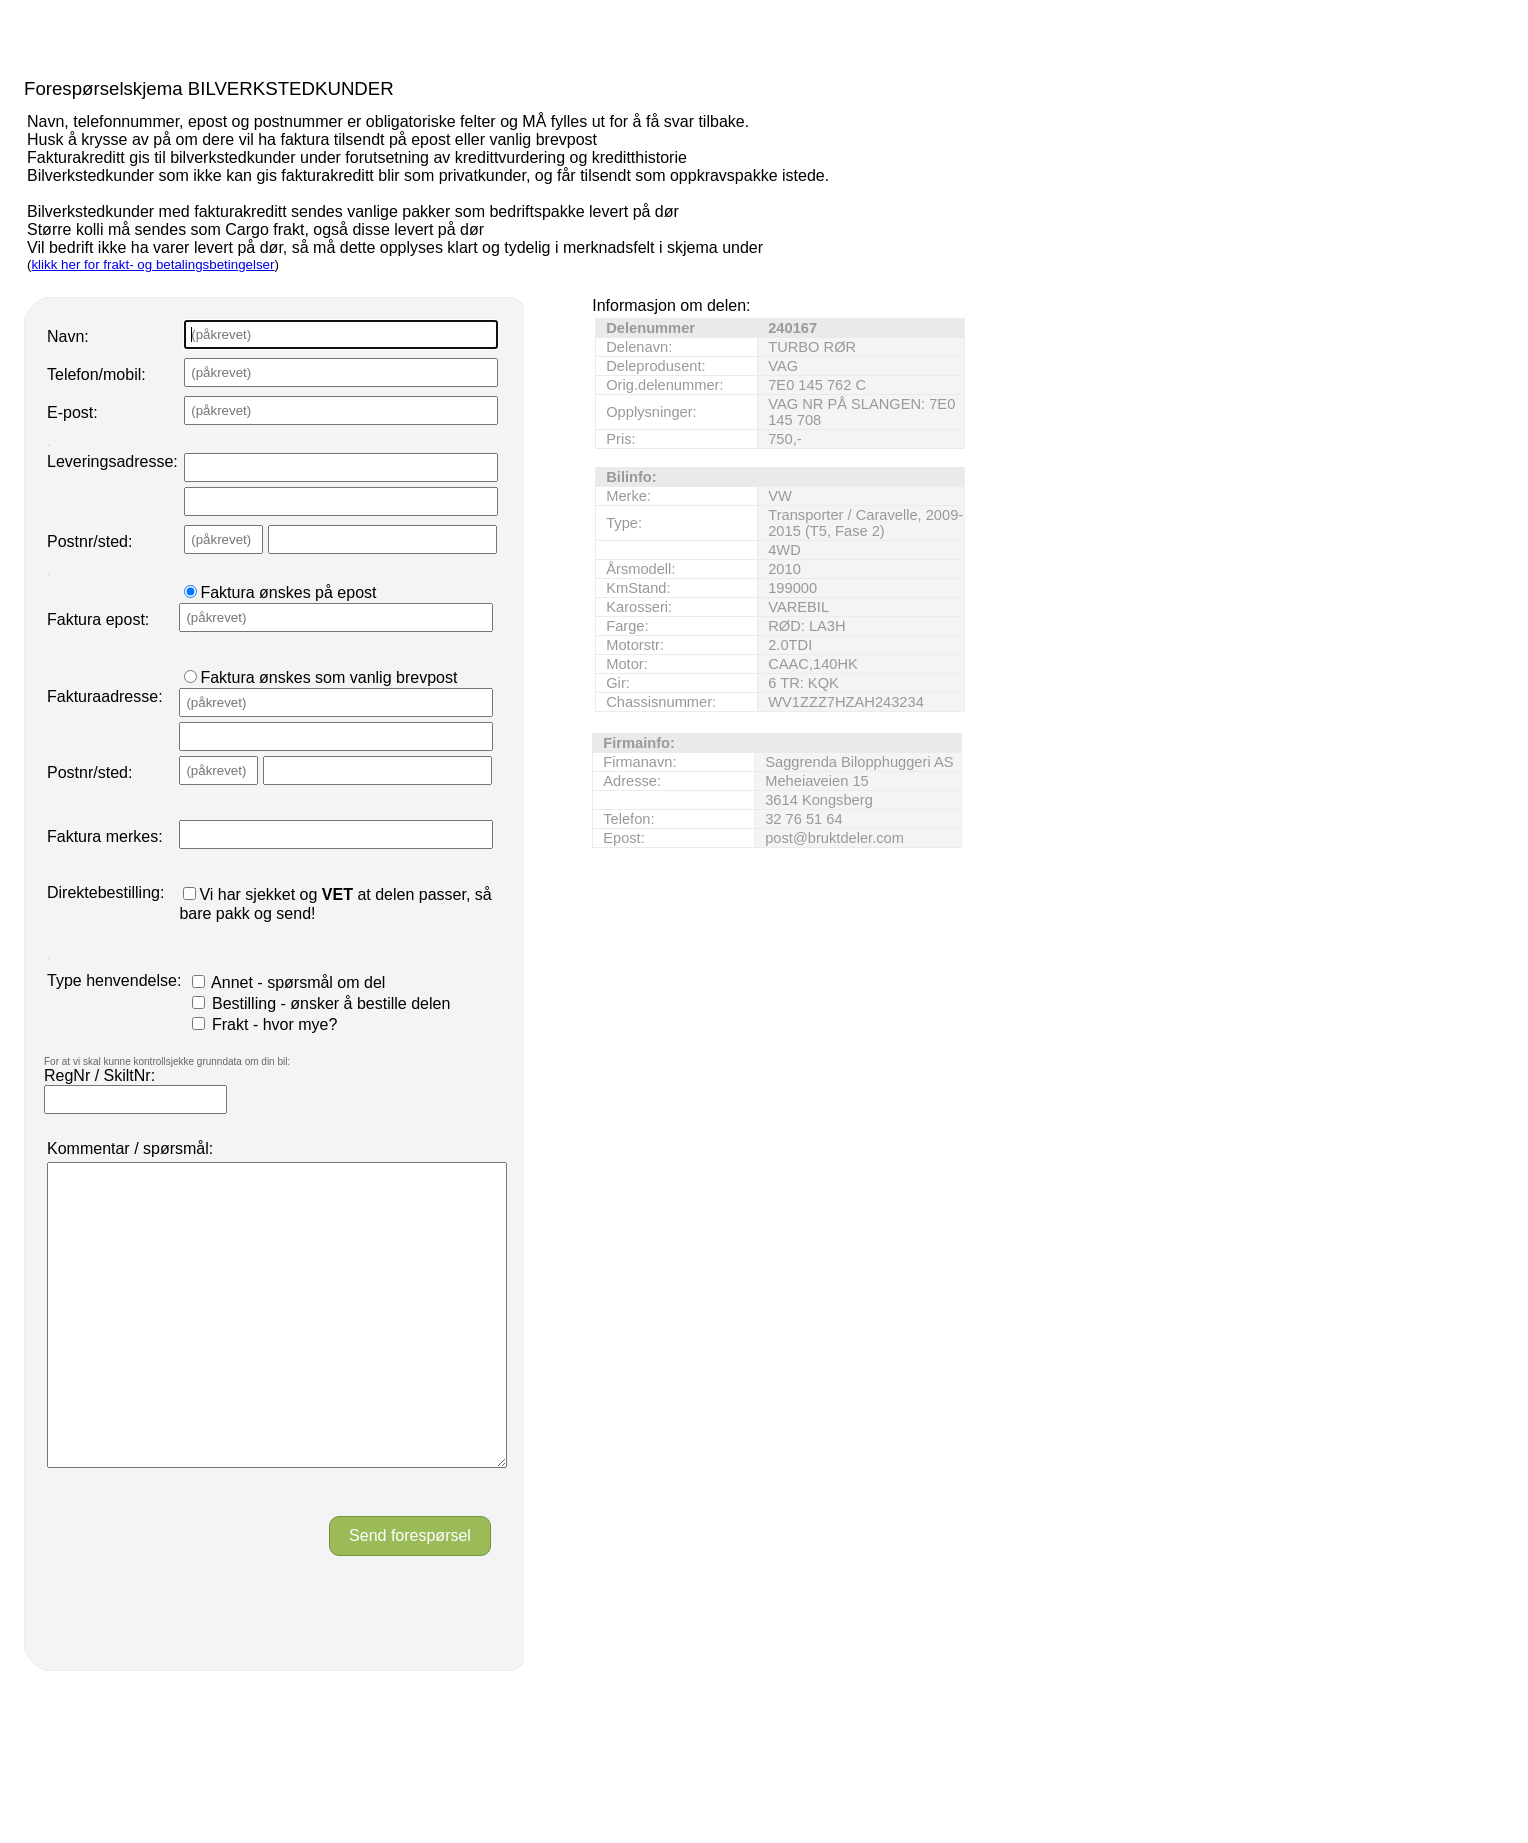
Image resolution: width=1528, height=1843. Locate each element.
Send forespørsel (410, 1595)
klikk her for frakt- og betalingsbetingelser (152, 264)
